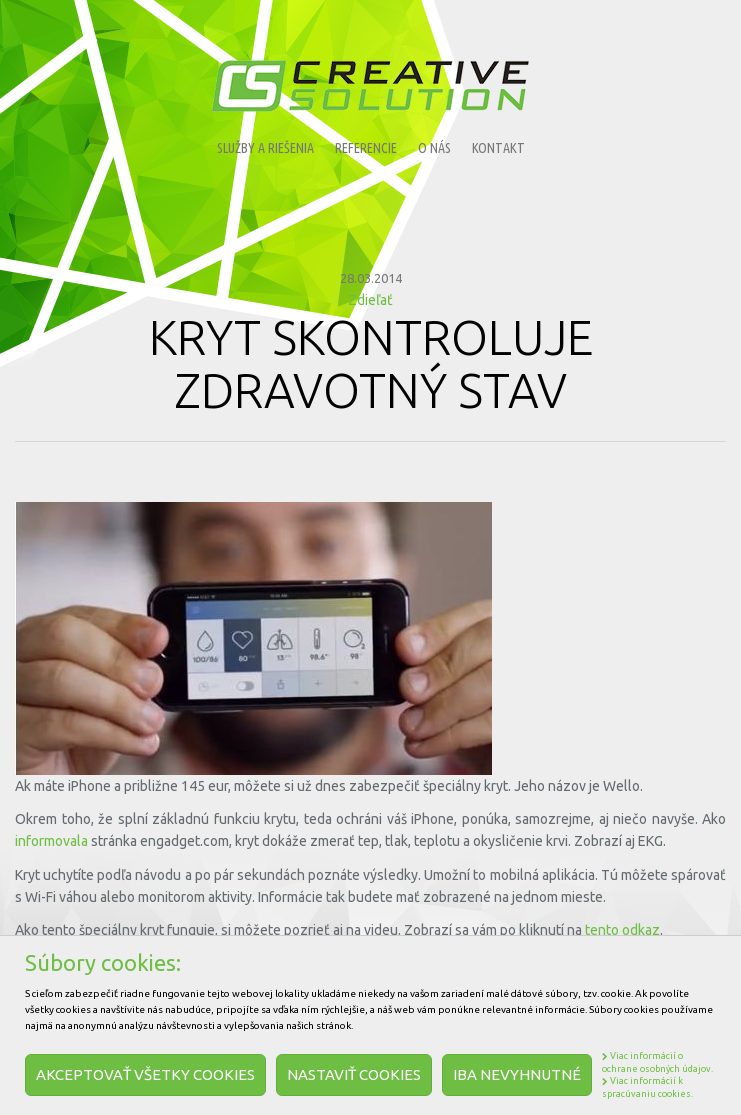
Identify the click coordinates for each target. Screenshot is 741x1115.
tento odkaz (622, 930)
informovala (51, 841)
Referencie (366, 148)
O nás (434, 148)
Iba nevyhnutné (517, 1074)
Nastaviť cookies (354, 1074)
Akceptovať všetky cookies (145, 1074)
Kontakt (498, 148)
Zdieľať (370, 300)
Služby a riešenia (265, 148)
